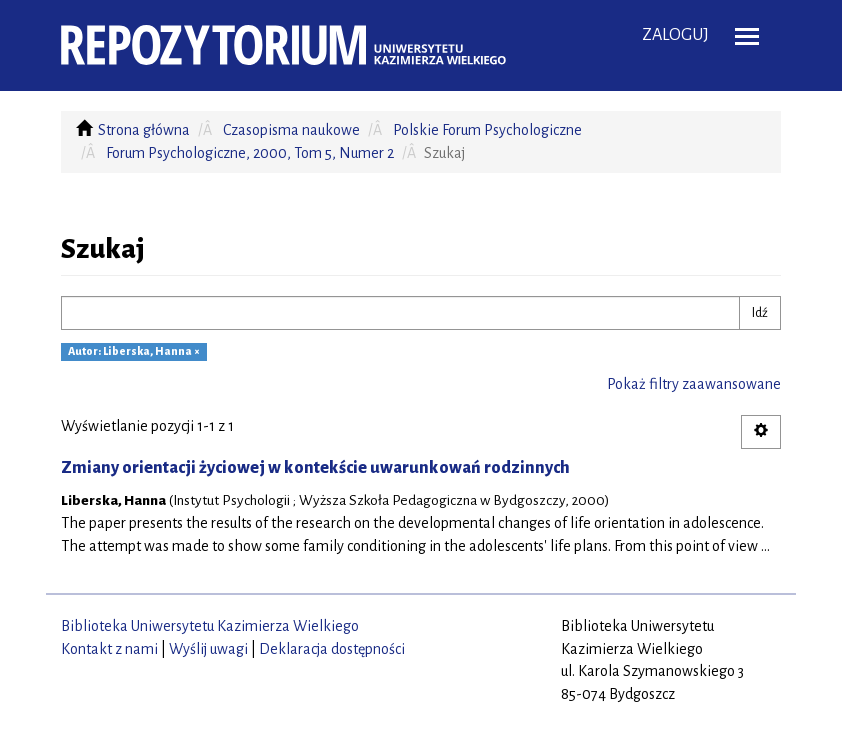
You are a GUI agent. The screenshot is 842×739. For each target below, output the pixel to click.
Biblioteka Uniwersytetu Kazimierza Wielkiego (210, 626)
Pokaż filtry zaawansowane (694, 384)
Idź (760, 313)
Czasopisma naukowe (291, 130)
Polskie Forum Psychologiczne (487, 130)
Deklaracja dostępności (332, 649)
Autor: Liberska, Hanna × (134, 352)
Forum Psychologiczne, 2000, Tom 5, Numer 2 (250, 153)
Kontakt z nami (109, 649)
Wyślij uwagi (208, 649)
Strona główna (144, 130)
